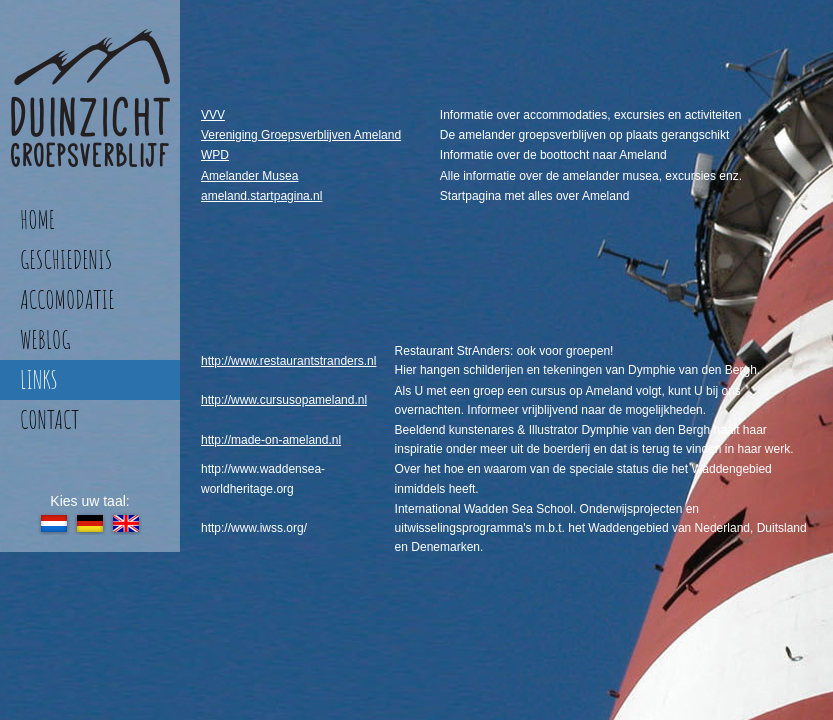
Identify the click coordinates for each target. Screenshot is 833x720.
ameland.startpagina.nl (261, 196)
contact (49, 419)
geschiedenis (66, 259)
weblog (45, 339)
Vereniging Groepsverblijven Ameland (301, 135)
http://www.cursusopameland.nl (284, 400)
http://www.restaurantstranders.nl (288, 361)
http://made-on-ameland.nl (271, 440)
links (39, 379)
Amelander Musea (249, 176)
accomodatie (67, 299)
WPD (215, 155)
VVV (213, 115)
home (37, 219)
